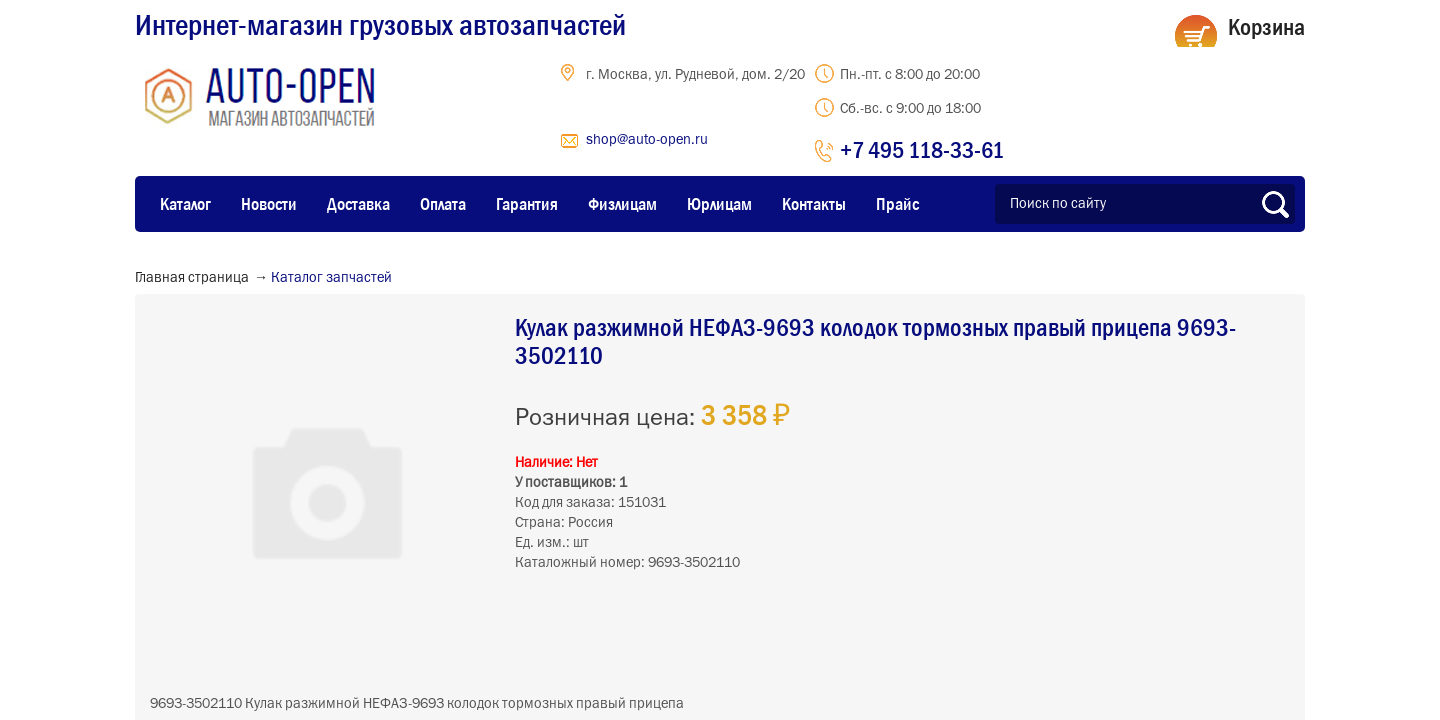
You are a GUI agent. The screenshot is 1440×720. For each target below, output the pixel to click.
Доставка (358, 204)
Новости (269, 204)
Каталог (185, 204)
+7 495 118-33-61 (922, 149)
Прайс (897, 204)
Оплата (443, 204)
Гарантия (527, 204)
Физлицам (622, 204)
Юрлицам (719, 204)
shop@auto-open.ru (647, 140)
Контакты (814, 204)
